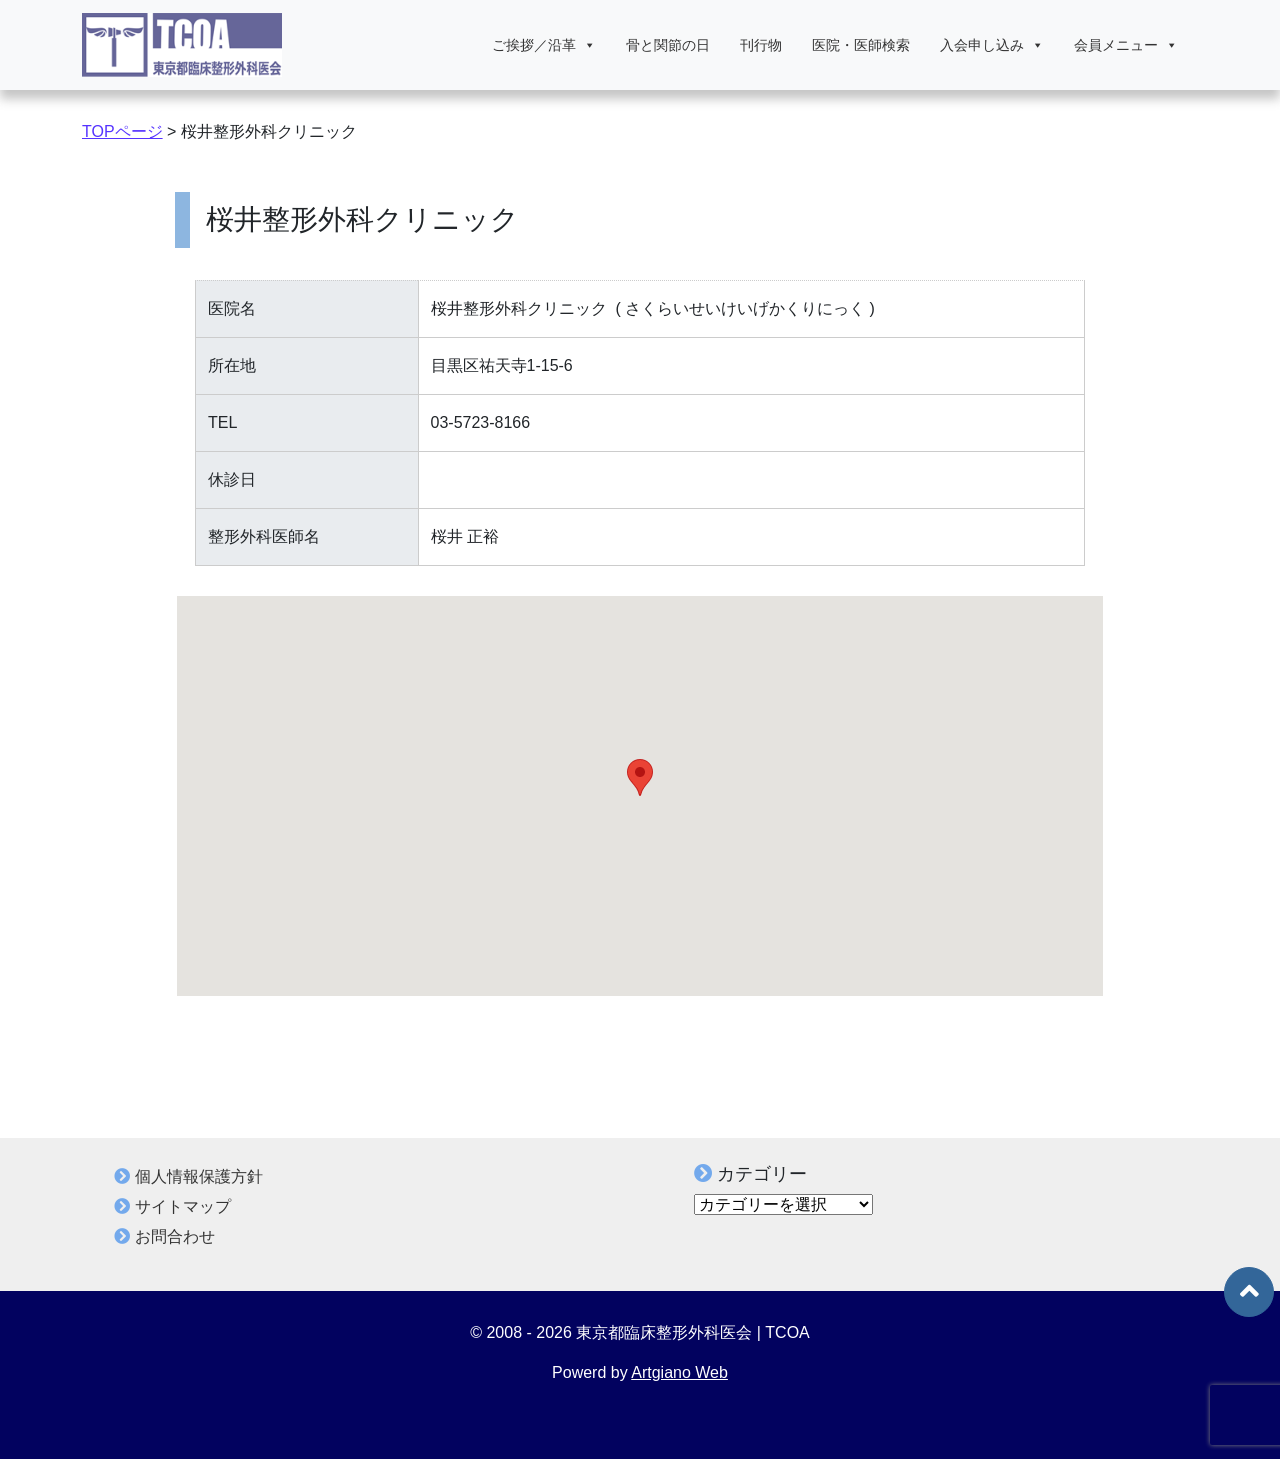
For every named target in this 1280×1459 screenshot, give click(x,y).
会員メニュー (1126, 45)
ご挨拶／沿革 (544, 45)
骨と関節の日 (668, 45)
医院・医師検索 (861, 45)
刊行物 (761, 45)
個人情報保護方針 (199, 1176)
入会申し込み (992, 45)
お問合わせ (175, 1236)
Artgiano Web (679, 1372)
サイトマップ (183, 1206)
